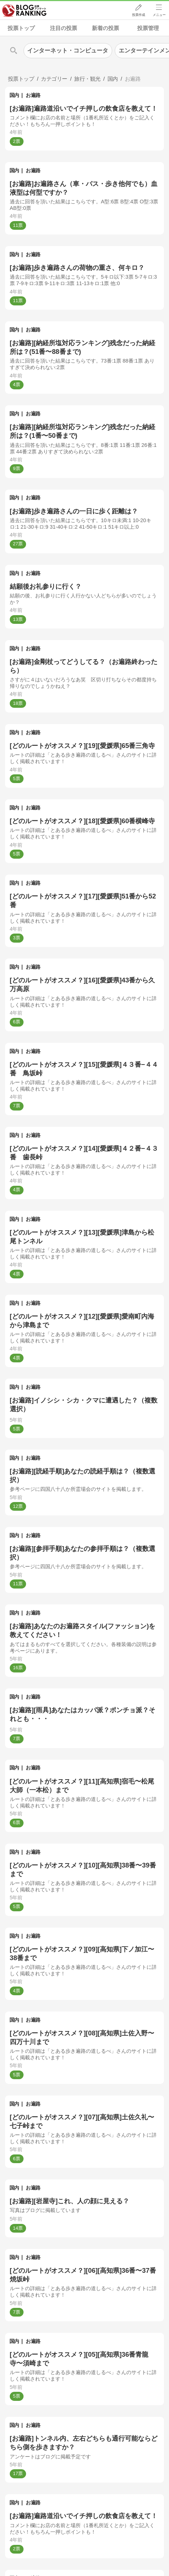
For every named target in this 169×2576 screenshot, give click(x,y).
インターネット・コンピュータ (67, 50)
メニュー (159, 15)
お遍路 (33, 95)
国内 (14, 95)
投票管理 (148, 28)
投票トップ (21, 28)
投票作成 (138, 15)
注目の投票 (63, 28)
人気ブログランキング (24, 10)
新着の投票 (105, 28)
